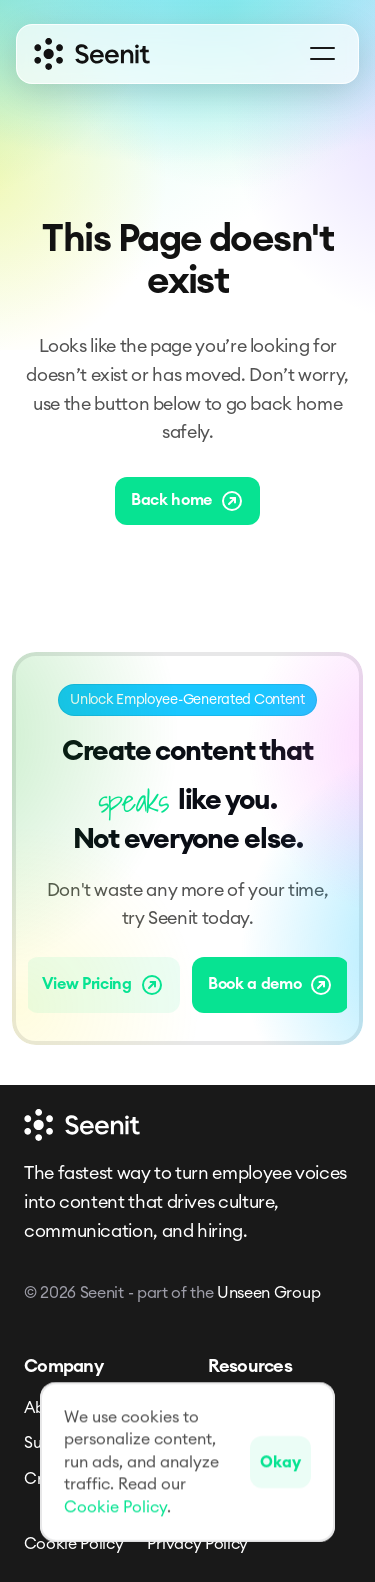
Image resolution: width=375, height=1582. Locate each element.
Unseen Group (268, 1293)
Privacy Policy (197, 1544)
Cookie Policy (74, 1544)
